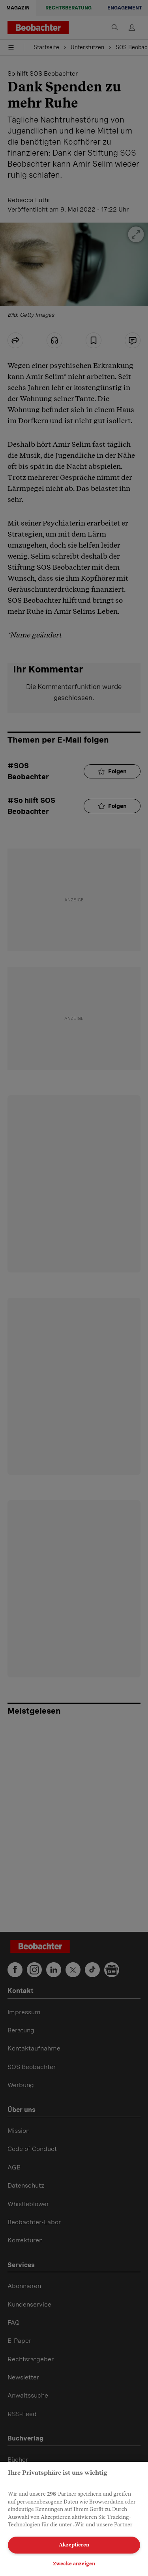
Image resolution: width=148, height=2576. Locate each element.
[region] (74, 2519)
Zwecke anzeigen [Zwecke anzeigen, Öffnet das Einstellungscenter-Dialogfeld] (74, 2564)
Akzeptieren (74, 2545)
